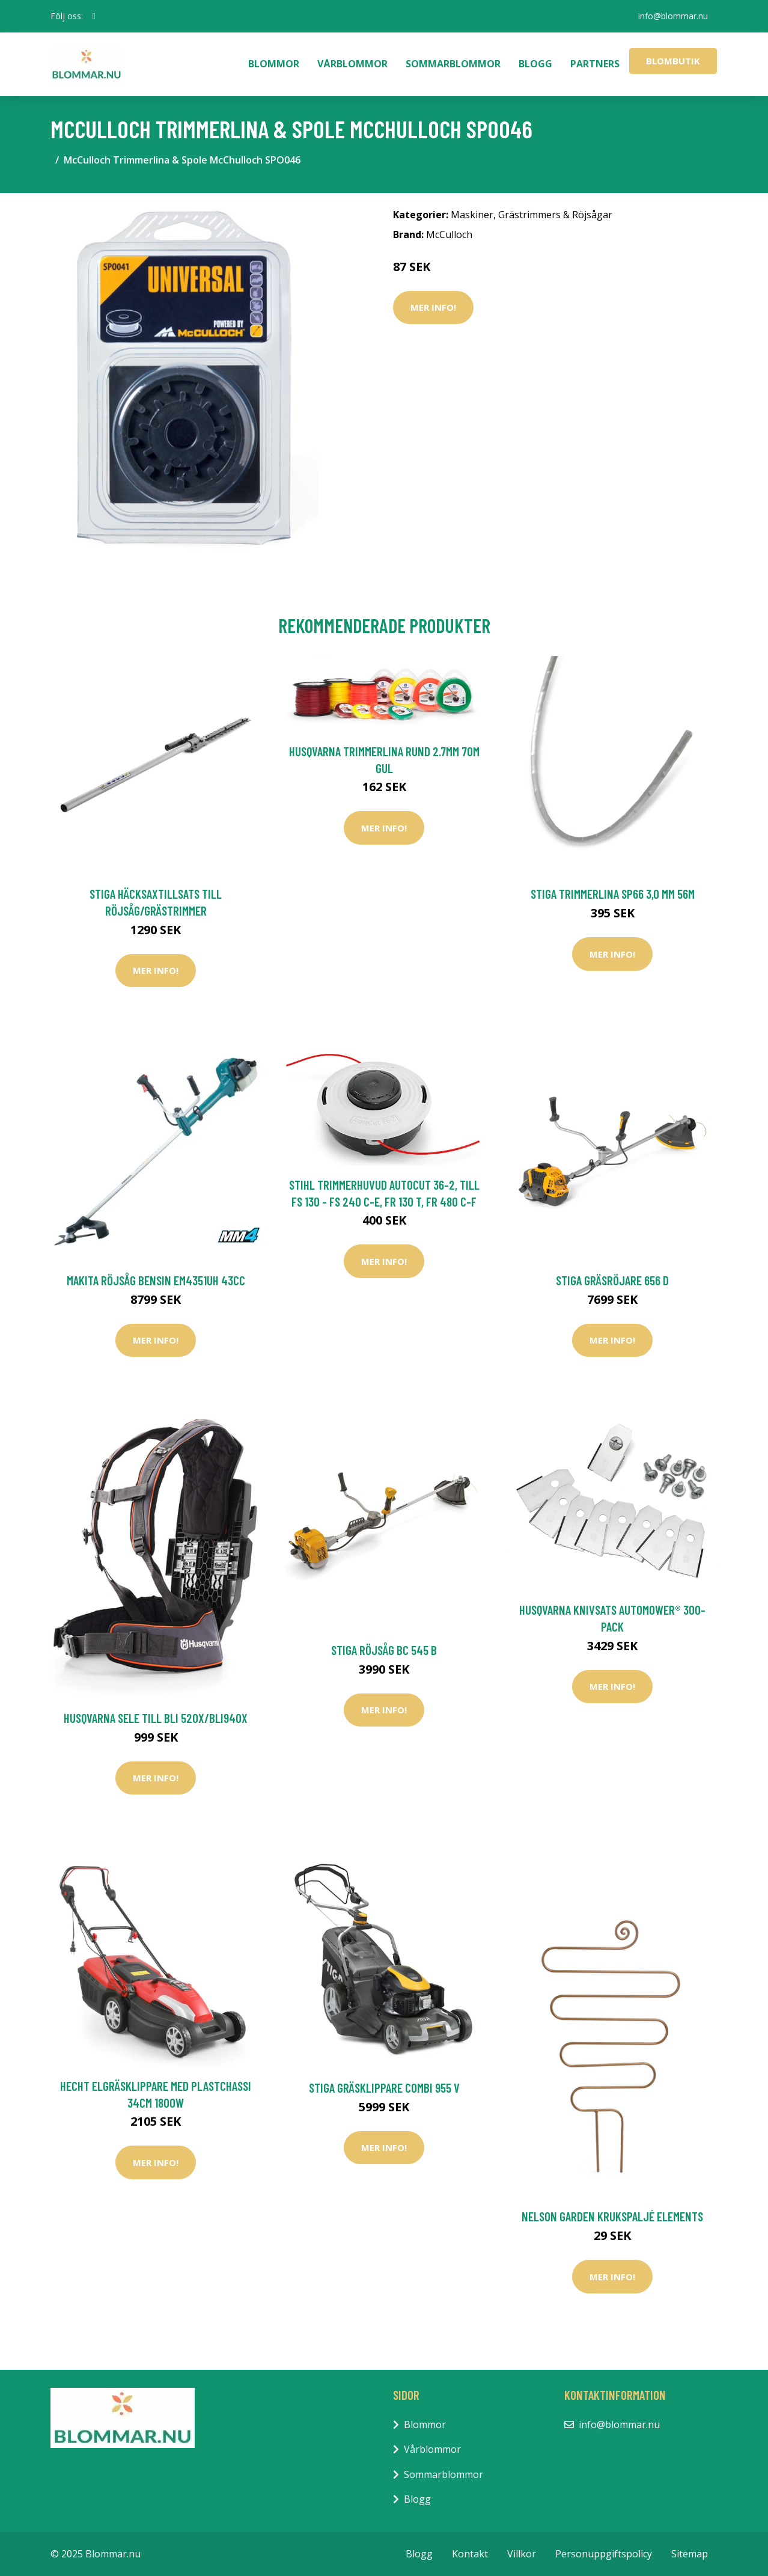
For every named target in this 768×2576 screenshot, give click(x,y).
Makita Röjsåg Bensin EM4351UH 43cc (156, 1280)
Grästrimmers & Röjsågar (555, 214)
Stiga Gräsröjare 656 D (612, 1280)
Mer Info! (433, 307)
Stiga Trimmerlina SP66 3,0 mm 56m (613, 893)
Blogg (535, 63)
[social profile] (94, 16)
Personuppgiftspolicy (603, 2553)
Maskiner (472, 214)
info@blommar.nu (673, 16)
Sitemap (689, 2553)
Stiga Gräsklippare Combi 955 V (384, 2087)
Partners (595, 63)
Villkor (521, 2553)
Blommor (273, 63)
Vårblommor (352, 63)
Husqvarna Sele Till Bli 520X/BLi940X (156, 1717)
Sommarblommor (453, 63)
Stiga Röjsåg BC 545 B (384, 1649)
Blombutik (673, 61)
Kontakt (470, 2553)
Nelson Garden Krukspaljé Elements (612, 2216)
